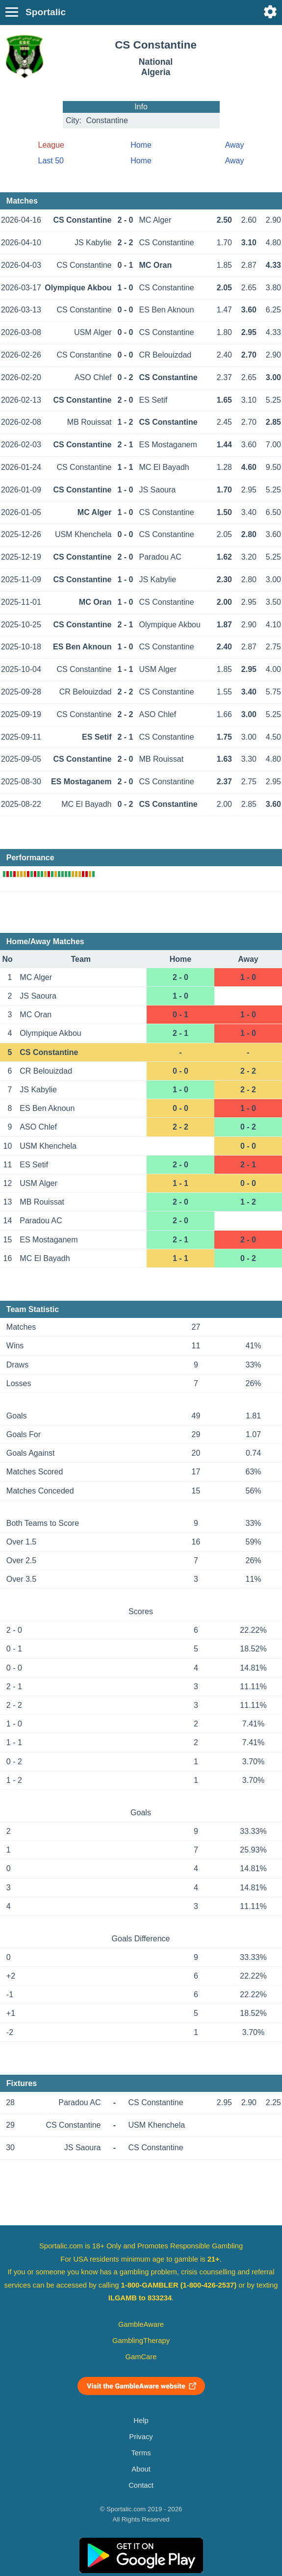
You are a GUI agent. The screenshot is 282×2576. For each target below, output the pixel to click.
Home (141, 145)
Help (140, 2420)
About (140, 2469)
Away (234, 145)
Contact (141, 2485)
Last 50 (51, 160)
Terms (141, 2453)
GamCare (141, 2357)
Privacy (141, 2437)
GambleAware (141, 2324)
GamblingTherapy (141, 2340)
